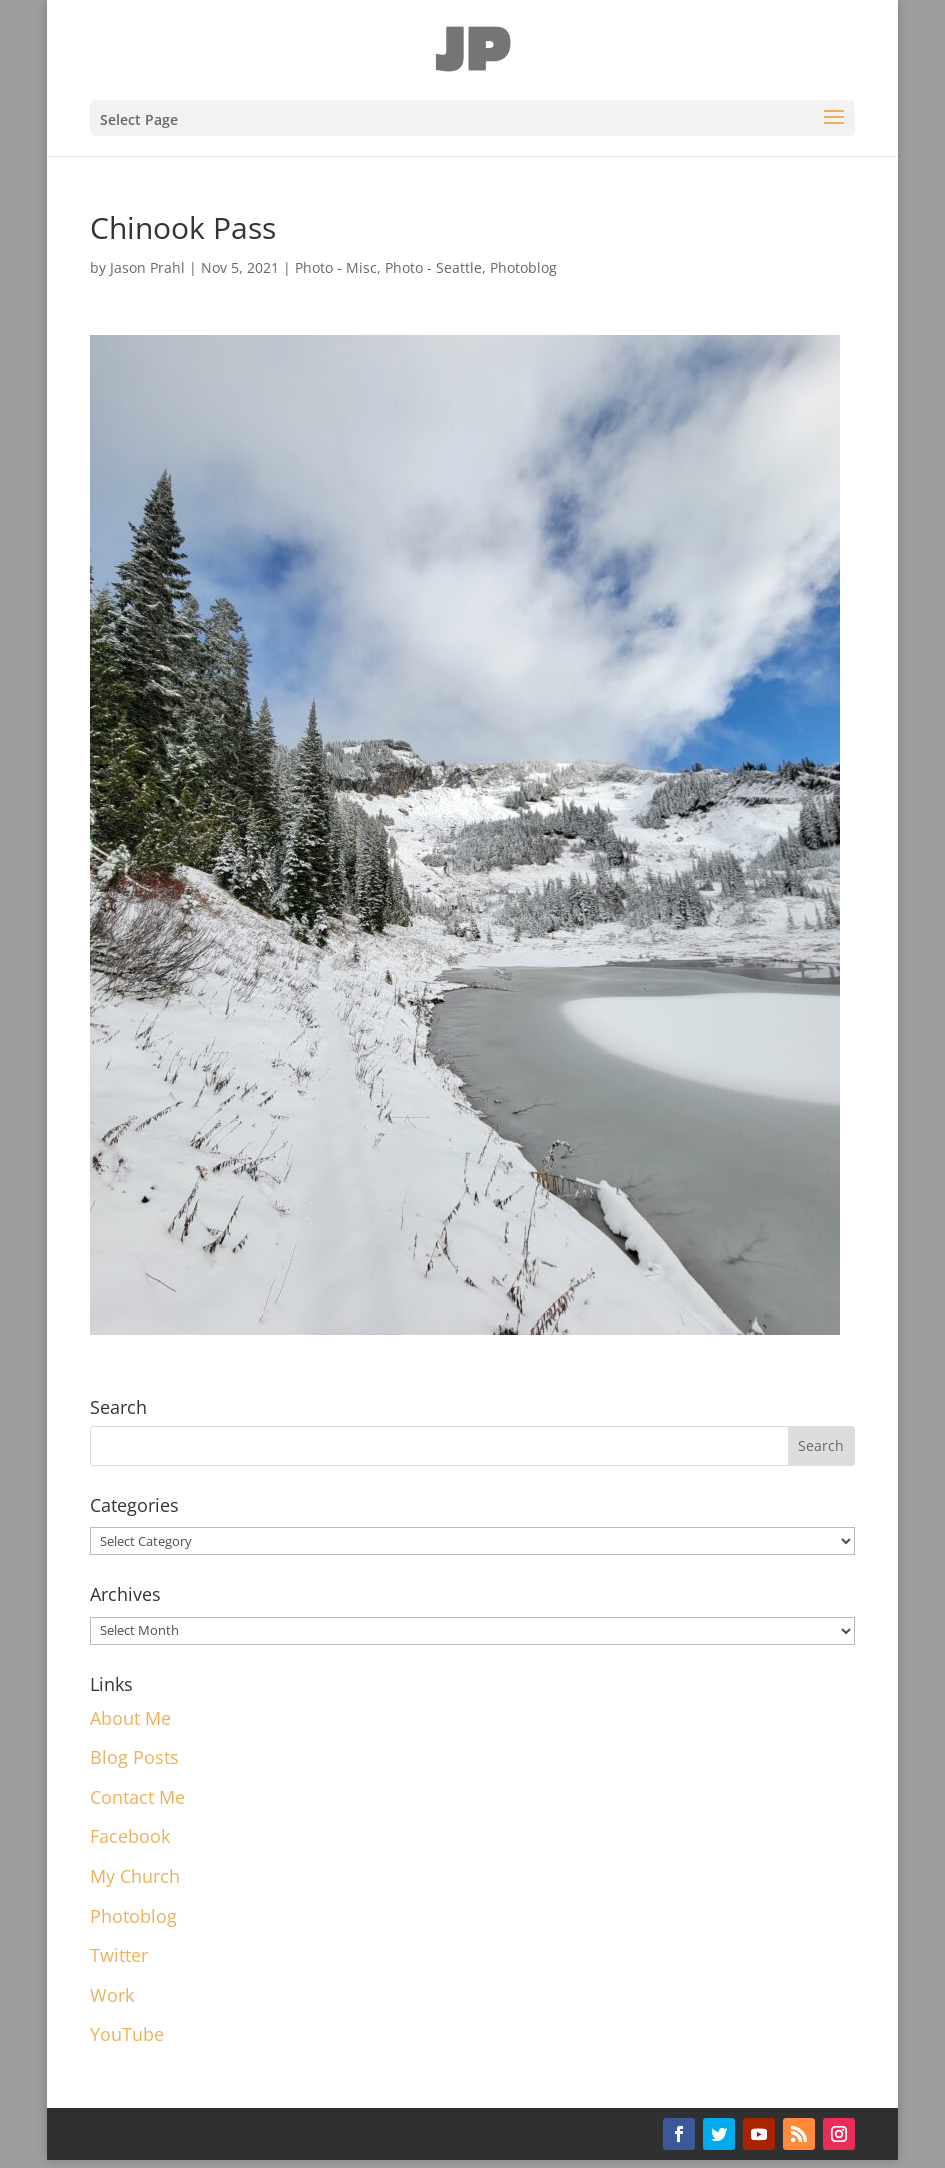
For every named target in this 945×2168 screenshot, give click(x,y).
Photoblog (523, 267)
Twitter (119, 1955)
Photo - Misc (336, 267)
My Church (135, 1876)
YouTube (127, 2034)
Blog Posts (134, 1757)
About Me (130, 1718)
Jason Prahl (147, 267)
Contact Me (137, 1797)
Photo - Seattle (433, 267)
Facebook (130, 1836)
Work (112, 1995)
